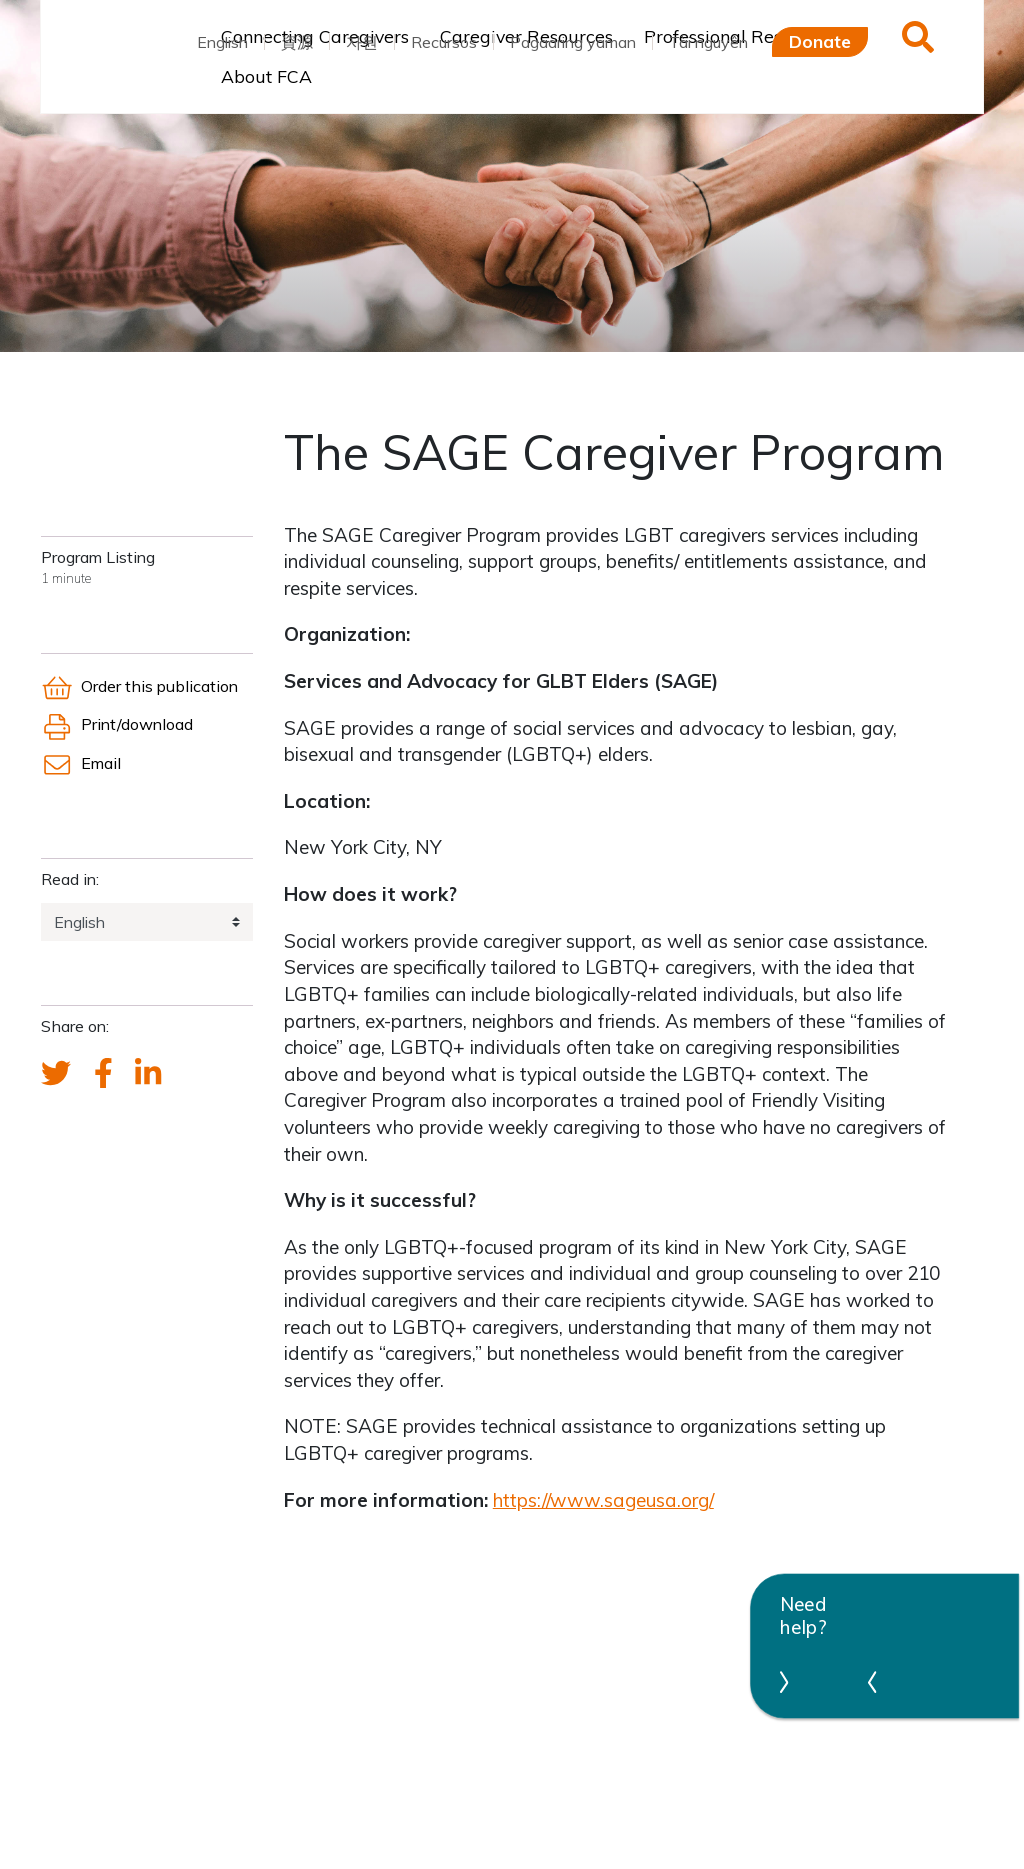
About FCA (266, 76)
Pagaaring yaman (573, 42)
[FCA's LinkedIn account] (148, 1074)
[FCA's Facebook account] (103, 1074)
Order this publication (139, 686)
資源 (297, 42)
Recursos (444, 42)
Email (81, 763)
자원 (362, 42)
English (222, 42)
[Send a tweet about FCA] (56, 1074)
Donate (820, 41)
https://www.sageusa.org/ (603, 1500)
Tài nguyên (708, 42)
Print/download (117, 724)
